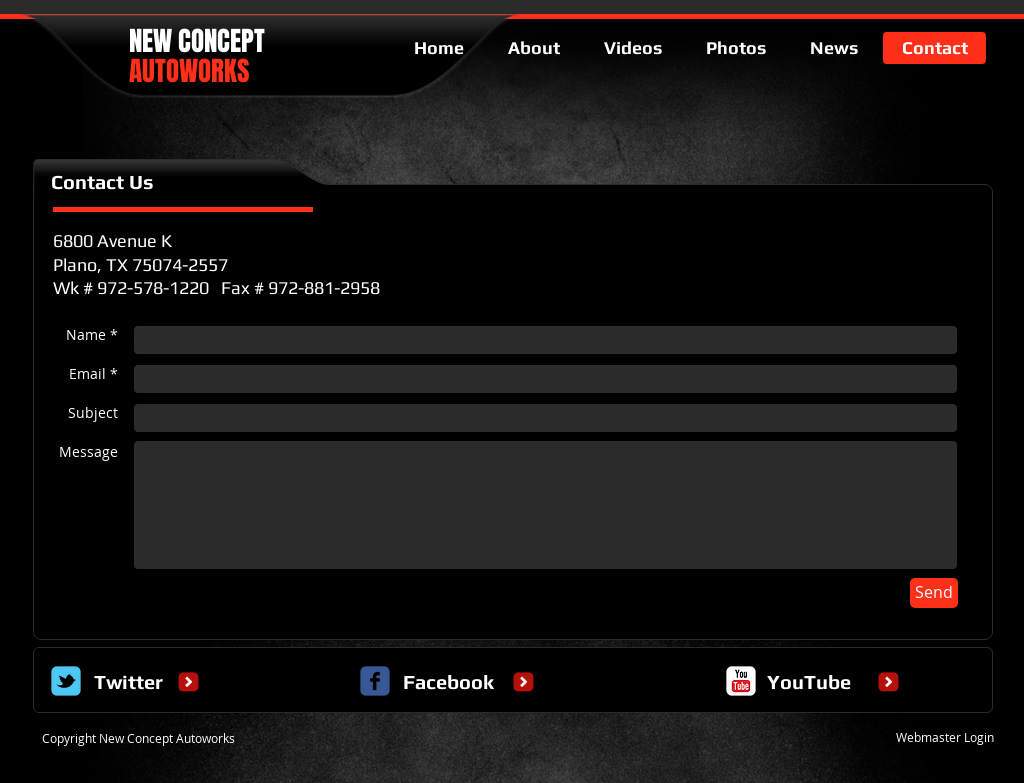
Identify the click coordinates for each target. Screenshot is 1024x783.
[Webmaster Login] (944, 737)
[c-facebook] (375, 681)
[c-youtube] (741, 681)
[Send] (934, 593)
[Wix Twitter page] (66, 681)
